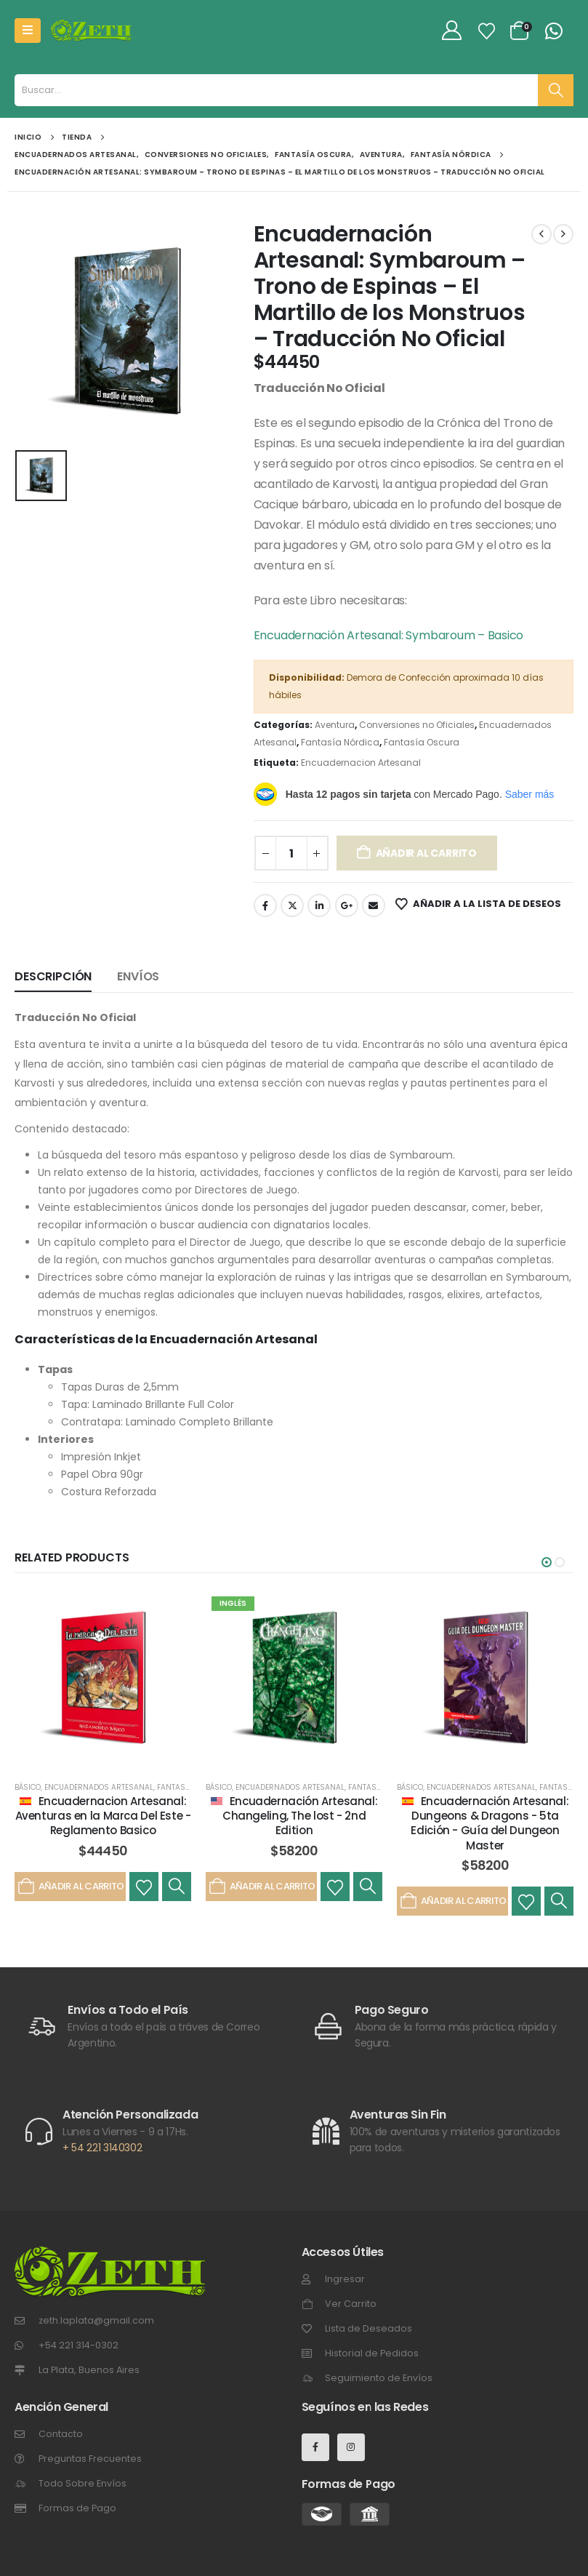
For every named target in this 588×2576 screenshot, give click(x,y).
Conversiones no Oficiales (417, 725)
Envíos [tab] (138, 976)
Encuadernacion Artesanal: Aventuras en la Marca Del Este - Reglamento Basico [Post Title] (103, 1816)
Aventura (335, 725)
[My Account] (452, 31)
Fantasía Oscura (421, 742)
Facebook (265, 905)
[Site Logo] (91, 30)
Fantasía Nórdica (340, 742)
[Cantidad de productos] (291, 853)
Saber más (530, 794)
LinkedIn (319, 905)
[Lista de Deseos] (487, 31)
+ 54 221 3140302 (102, 2147)
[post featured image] (103, 1679)
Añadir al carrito (426, 853)
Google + (346, 905)
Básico (28, 1787)
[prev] (541, 234)
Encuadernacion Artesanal (361, 762)
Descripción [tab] (53, 976)
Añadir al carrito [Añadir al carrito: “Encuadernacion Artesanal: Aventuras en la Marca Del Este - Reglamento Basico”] (70, 1886)
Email (373, 905)
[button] (546, 1562)
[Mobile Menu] (28, 30)
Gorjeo (292, 905)
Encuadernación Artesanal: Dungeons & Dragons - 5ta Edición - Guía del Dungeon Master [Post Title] (489, 1823)
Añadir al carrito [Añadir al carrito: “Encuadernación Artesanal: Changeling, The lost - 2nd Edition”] (261, 1886)
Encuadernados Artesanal (98, 1787)
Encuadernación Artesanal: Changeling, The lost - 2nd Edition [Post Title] (299, 1816)
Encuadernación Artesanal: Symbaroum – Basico (388, 635)
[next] (563, 234)
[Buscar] (555, 90)
